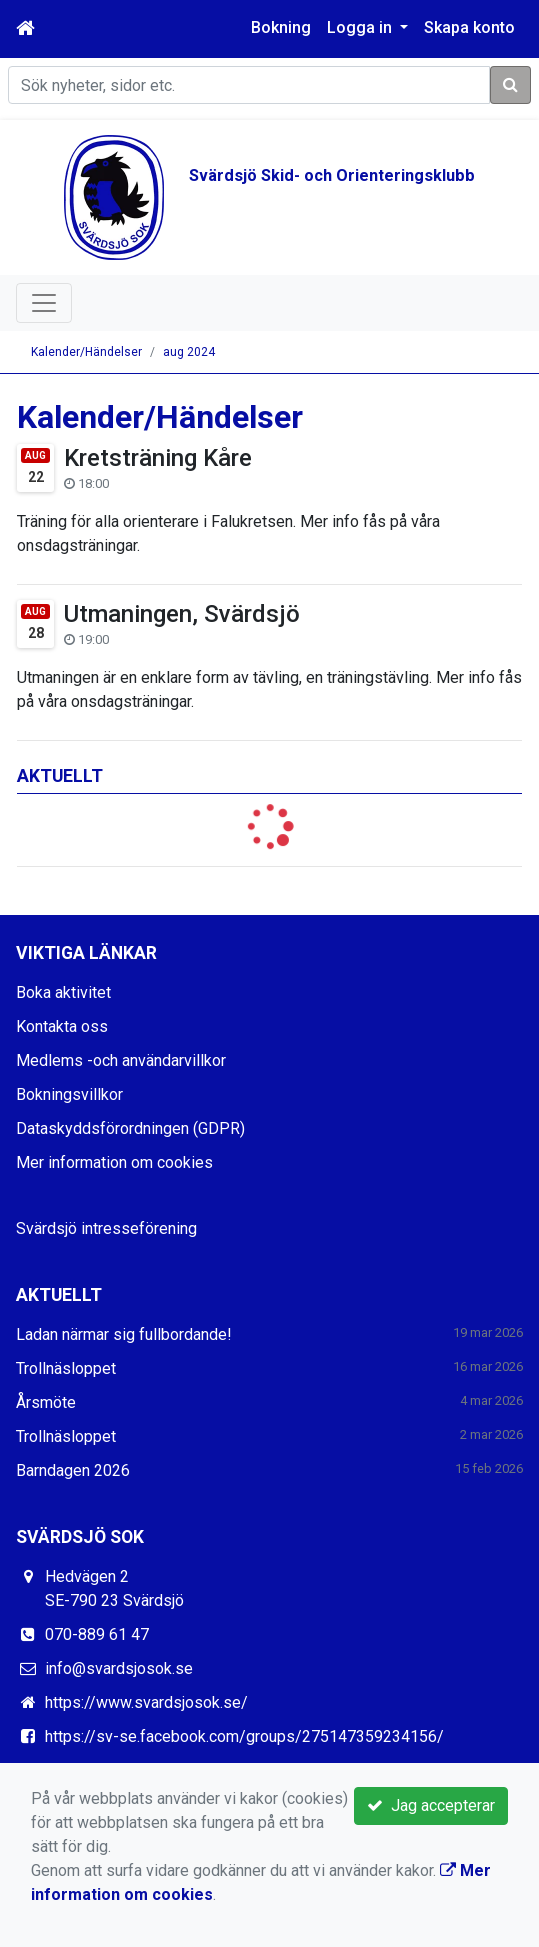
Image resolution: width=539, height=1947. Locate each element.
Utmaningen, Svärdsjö (182, 614)
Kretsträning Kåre (158, 458)
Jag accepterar (431, 1805)
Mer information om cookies (114, 1162)
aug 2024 (189, 352)
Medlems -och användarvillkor (121, 1060)
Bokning (281, 27)
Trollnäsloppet (66, 1368)
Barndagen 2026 (73, 1470)
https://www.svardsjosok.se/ (146, 1702)
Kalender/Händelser (86, 352)
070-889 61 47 (97, 1634)
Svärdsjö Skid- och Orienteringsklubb (332, 175)
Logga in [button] (361, 27)
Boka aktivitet (63, 992)
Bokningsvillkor (69, 1094)
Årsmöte (46, 1402)
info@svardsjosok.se (119, 1668)
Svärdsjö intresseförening (106, 1228)
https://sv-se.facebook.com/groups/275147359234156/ (244, 1736)
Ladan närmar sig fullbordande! (124, 1334)
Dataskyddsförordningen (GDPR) (130, 1128)
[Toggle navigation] (44, 303)
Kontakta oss (62, 1026)
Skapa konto (469, 27)
